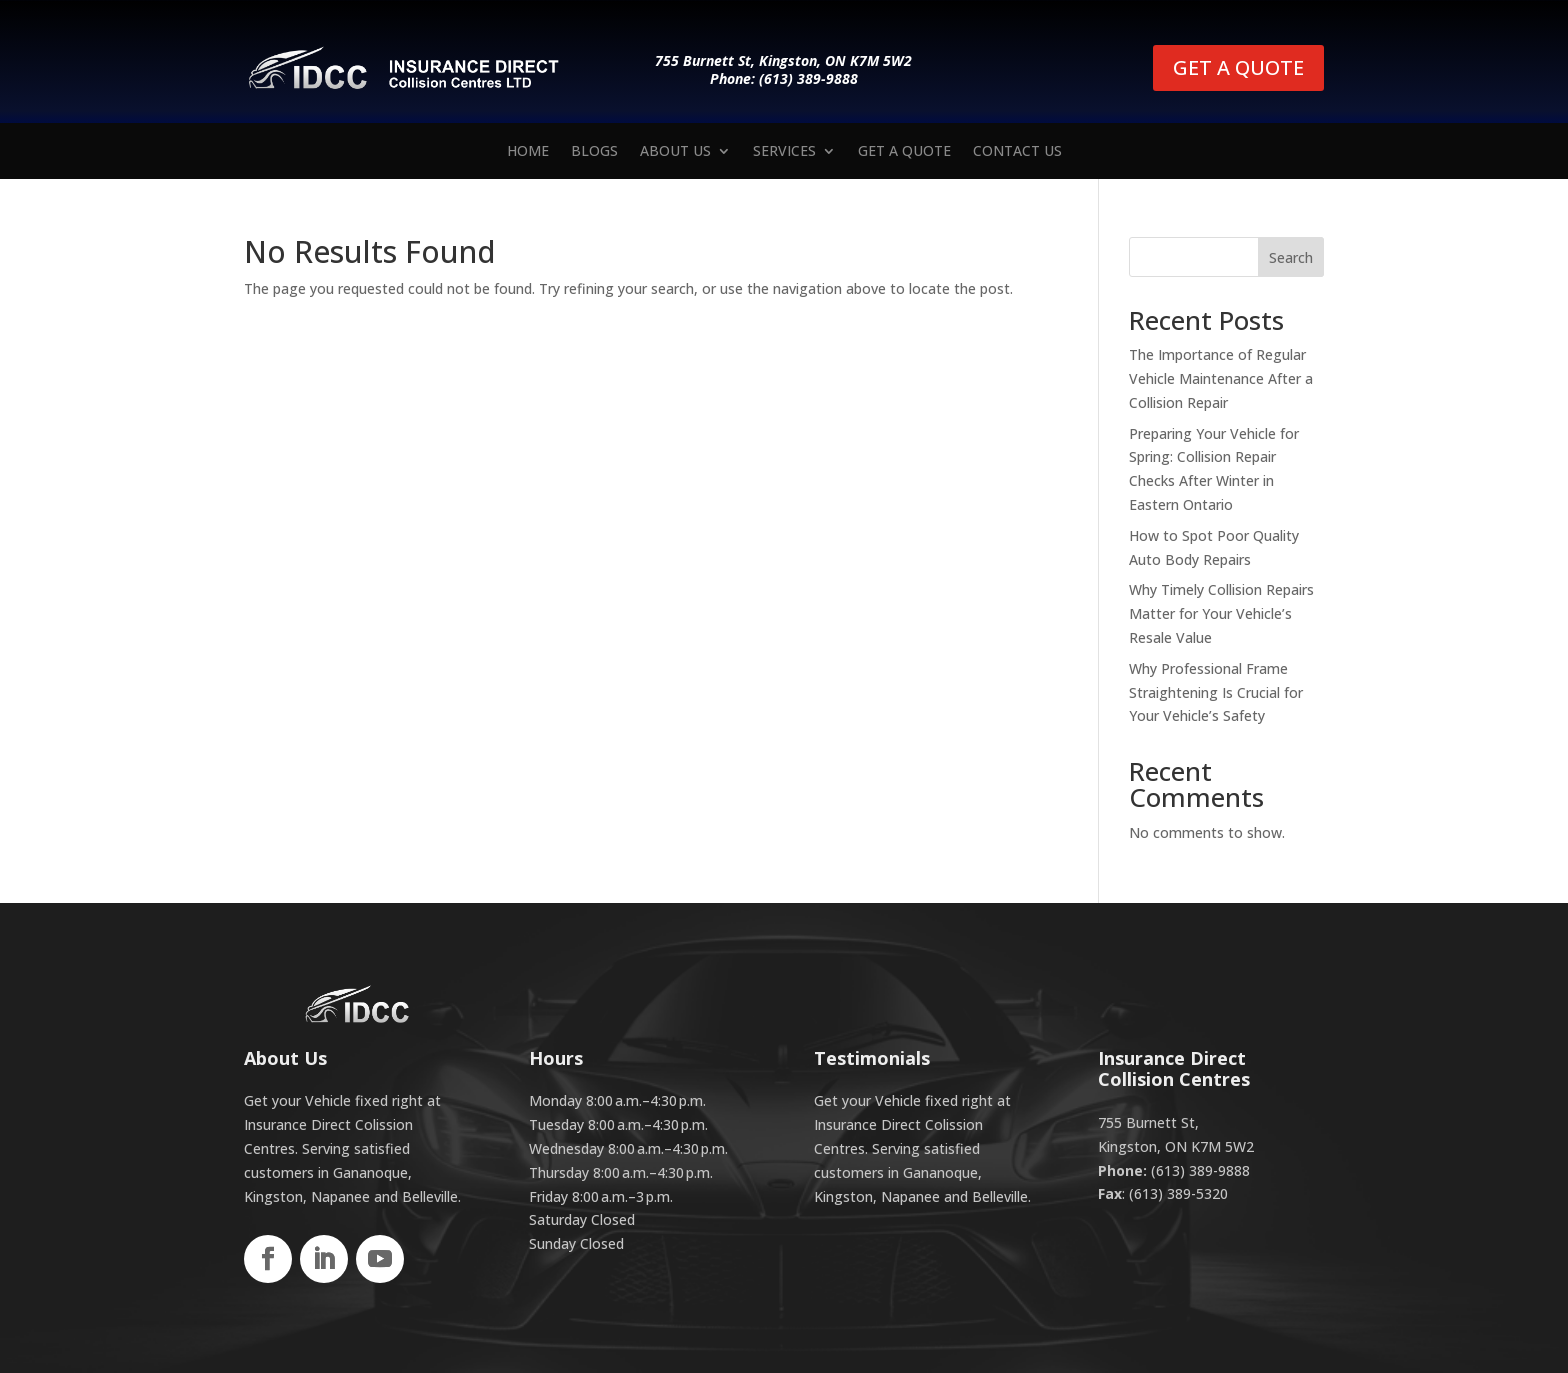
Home (528, 152)
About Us (675, 152)
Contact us (1017, 152)
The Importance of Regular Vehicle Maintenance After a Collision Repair (1221, 378)
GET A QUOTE (1238, 67)
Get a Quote (904, 152)
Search (1291, 257)
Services (784, 152)
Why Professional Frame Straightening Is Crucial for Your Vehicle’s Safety (1216, 692)
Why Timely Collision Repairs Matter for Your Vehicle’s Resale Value (1221, 613)
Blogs (594, 152)
